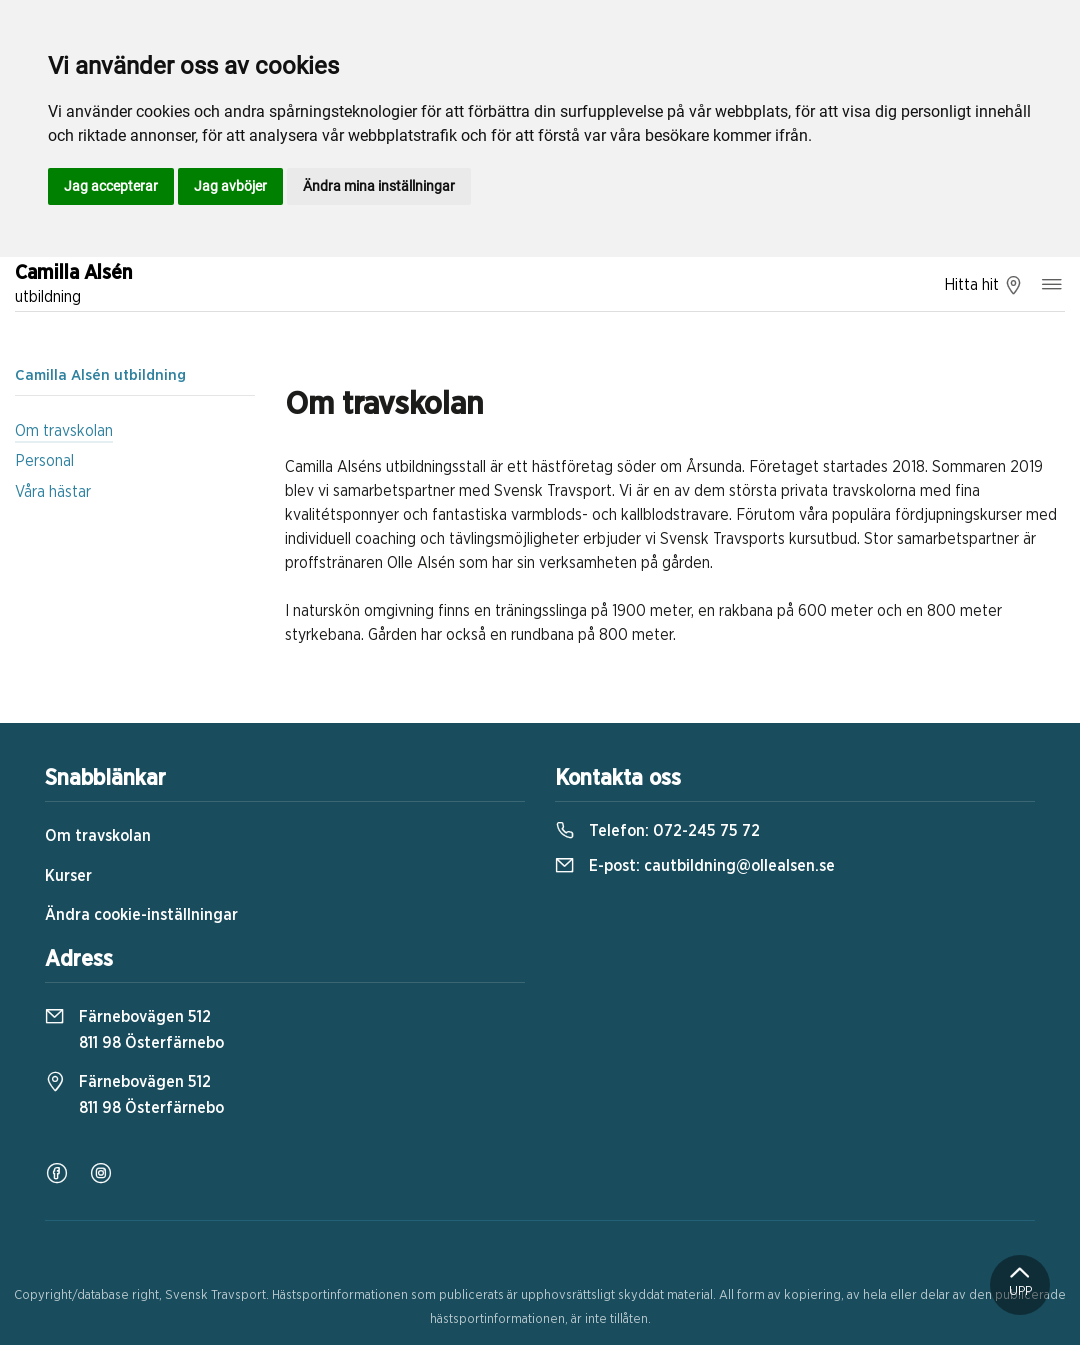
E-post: (695, 866)
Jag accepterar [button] (111, 186)
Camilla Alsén (73, 286)
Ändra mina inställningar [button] (379, 186)
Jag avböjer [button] (230, 186)
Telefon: (657, 831)
